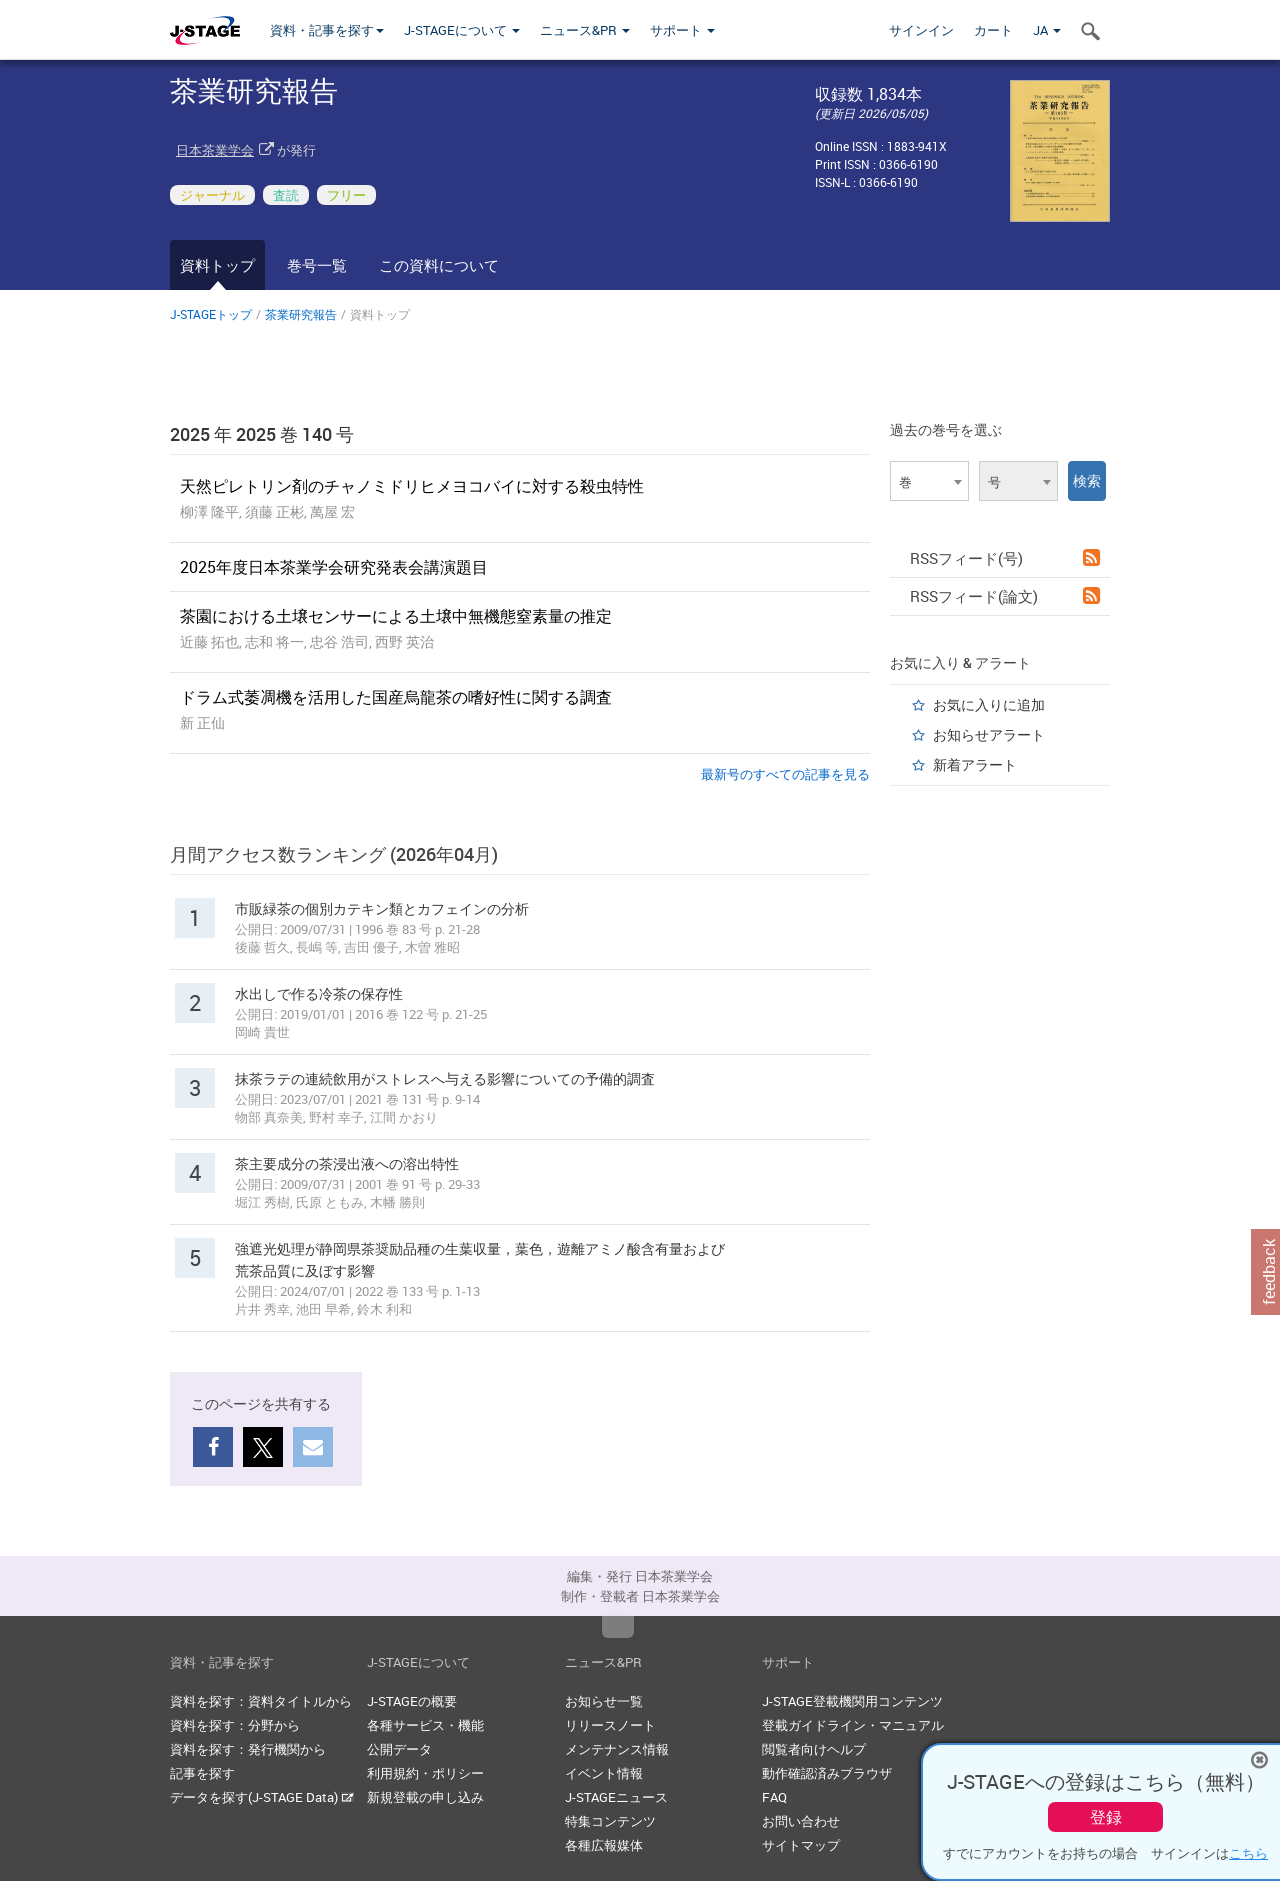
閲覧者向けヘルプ (814, 1749)
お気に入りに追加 (989, 704)
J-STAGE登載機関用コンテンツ (852, 1701)
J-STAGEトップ (211, 314)
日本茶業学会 (215, 150)
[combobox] (929, 481)
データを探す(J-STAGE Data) (262, 1797)
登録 (1106, 1817)
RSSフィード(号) (1005, 558)
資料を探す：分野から (235, 1725)
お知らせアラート (989, 734)
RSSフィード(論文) (1005, 596)
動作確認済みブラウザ (827, 1773)
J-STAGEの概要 (412, 1701)
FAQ (774, 1797)
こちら (1248, 1853)
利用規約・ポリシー (425, 1773)
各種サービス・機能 (425, 1725)
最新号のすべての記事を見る (785, 774)
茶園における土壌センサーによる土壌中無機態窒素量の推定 (396, 616)
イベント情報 (604, 1773)
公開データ (399, 1749)
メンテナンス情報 (617, 1749)
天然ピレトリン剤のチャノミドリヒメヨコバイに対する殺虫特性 (412, 486)
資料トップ (217, 265)
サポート (682, 30)
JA (1047, 30)
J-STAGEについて (462, 30)
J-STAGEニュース (616, 1797)
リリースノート (610, 1725)
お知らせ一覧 (604, 1701)
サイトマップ (801, 1845)
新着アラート (975, 764)
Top (618, 1627)
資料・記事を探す (327, 30)
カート (993, 30)
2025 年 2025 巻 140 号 (262, 434)
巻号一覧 (317, 265)
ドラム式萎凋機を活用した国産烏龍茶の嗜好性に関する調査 (396, 697)
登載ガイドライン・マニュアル (853, 1725)
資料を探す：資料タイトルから (261, 1701)
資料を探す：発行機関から (248, 1749)
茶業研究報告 (301, 314)
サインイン (921, 30)
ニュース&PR (585, 30)
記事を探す (202, 1773)
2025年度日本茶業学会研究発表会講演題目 (334, 567)
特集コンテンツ (610, 1821)
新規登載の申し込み (425, 1797)
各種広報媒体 (604, 1845)
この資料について (439, 265)
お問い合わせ (801, 1821)
